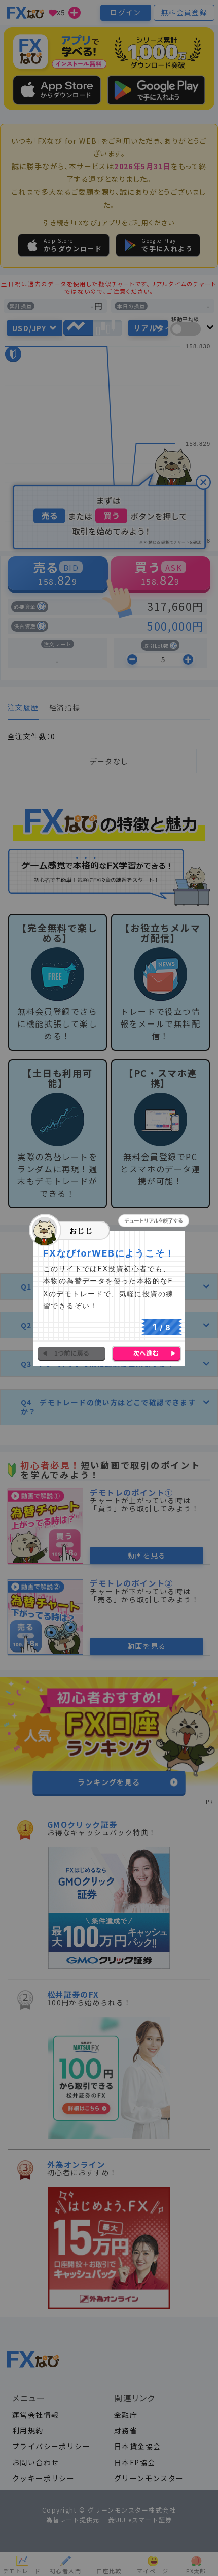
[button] (153, 1220)
